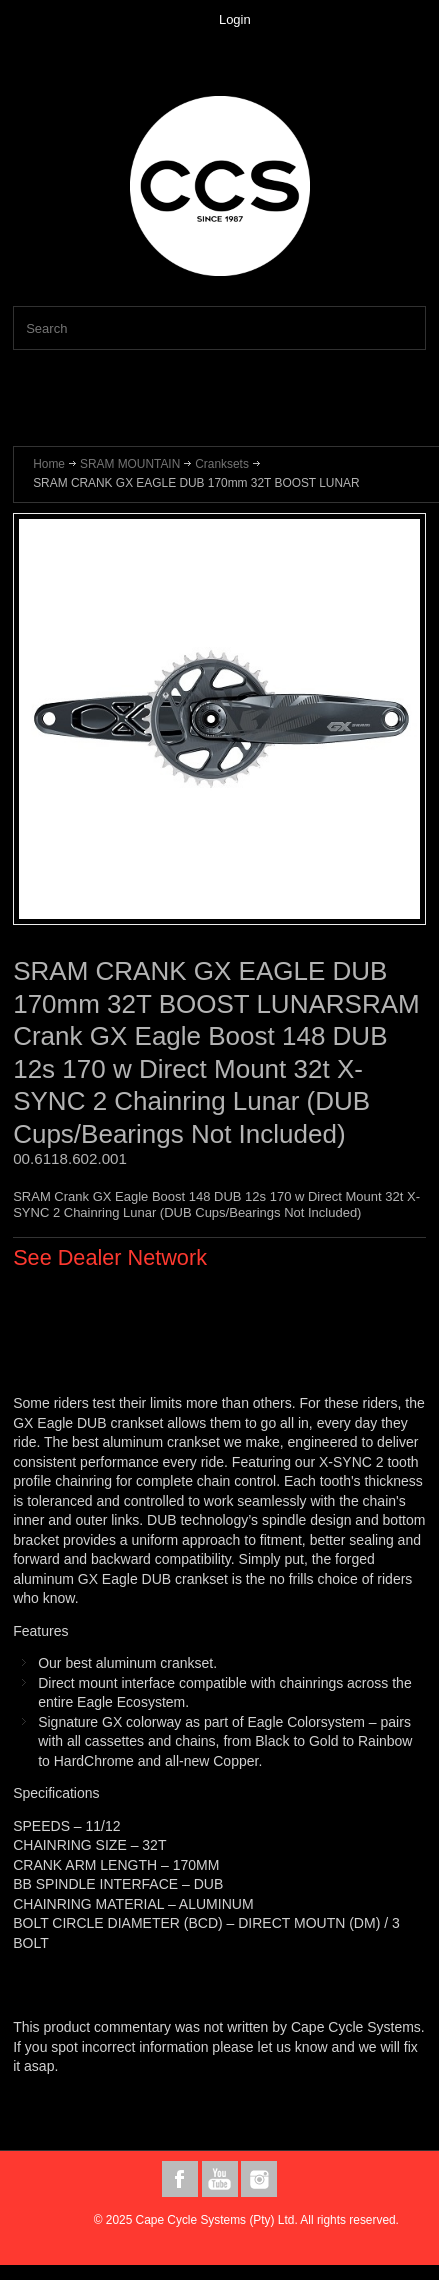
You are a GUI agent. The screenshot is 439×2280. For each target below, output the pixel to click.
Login (235, 19)
